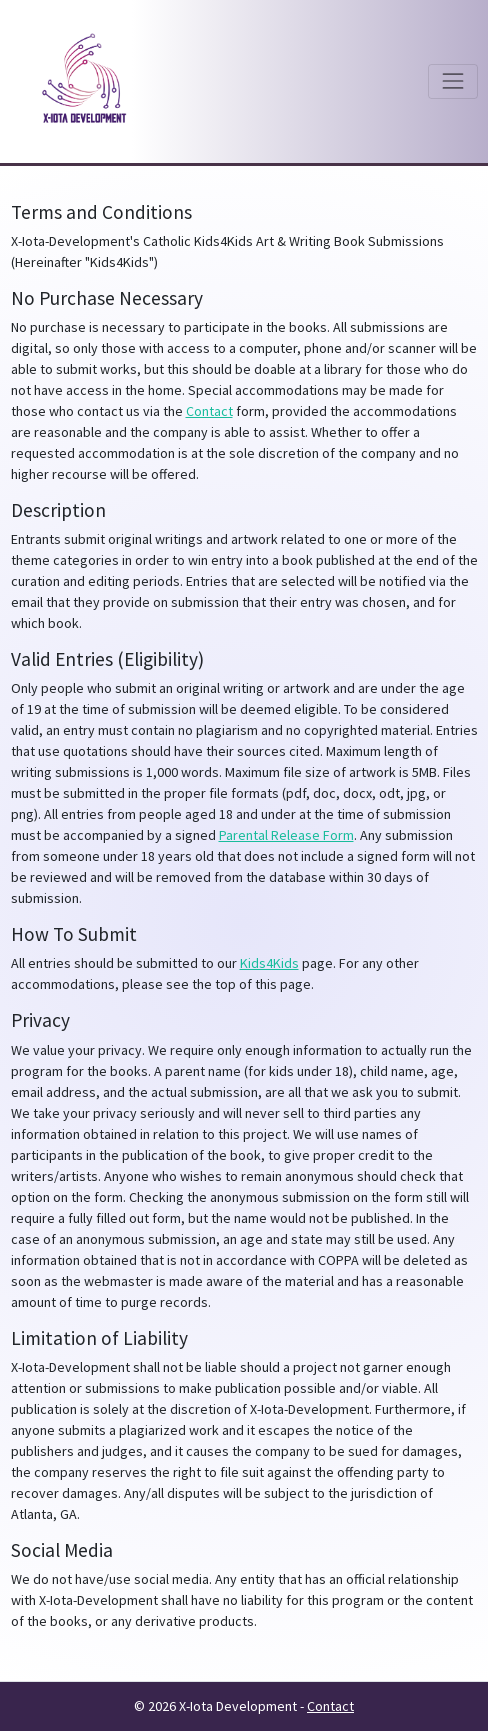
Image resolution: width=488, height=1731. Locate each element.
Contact (209, 411)
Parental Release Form (286, 835)
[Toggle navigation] (452, 81)
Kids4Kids (269, 963)
